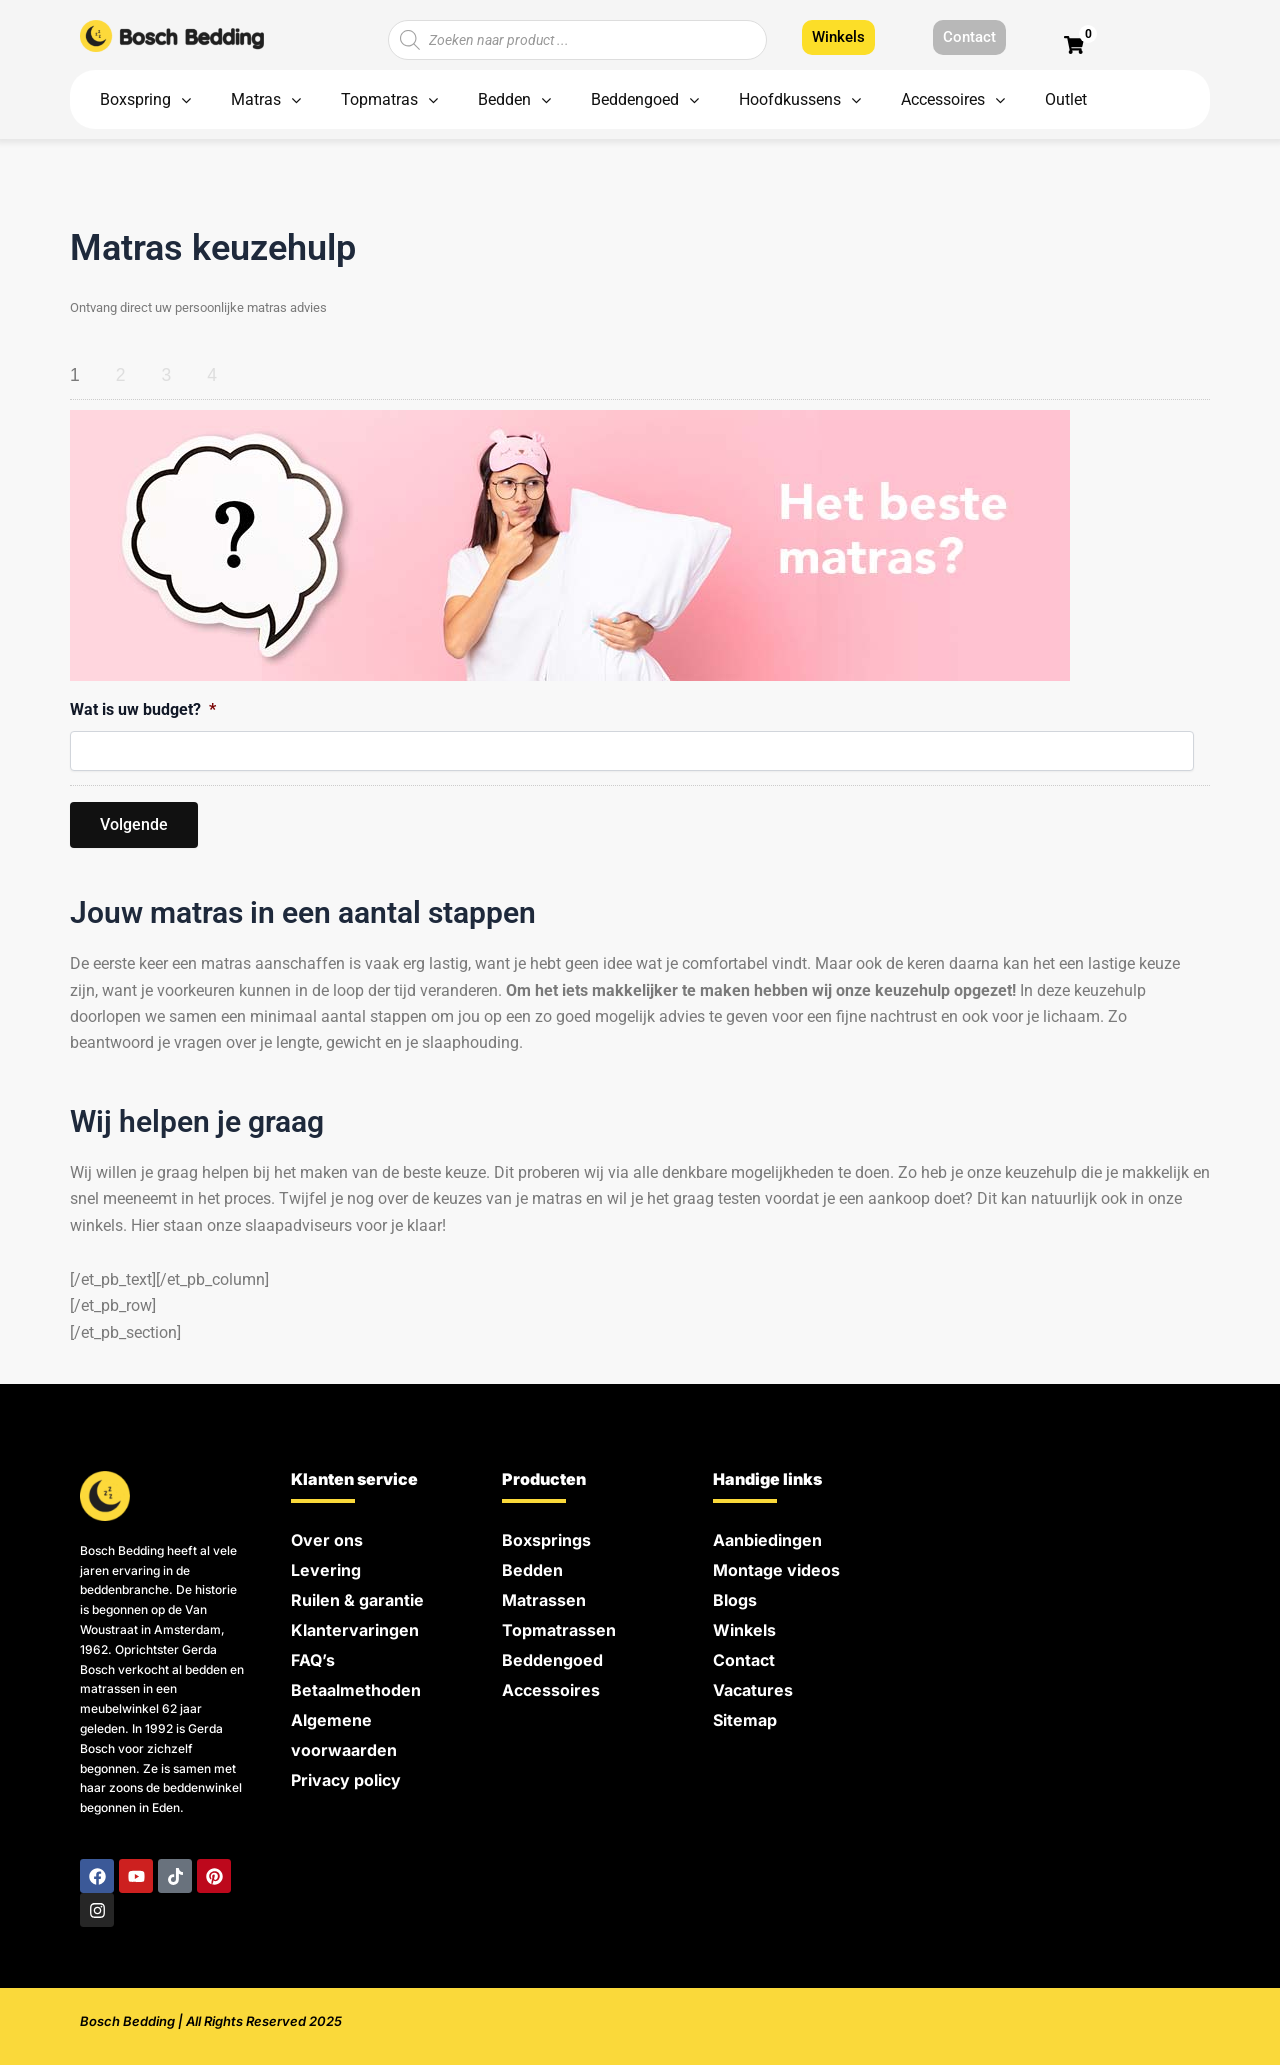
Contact (744, 1660)
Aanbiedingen (767, 1540)
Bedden (532, 1570)
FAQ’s (313, 1660)
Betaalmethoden (356, 1690)
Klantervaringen (355, 1630)
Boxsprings (546, 1540)
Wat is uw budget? (143, 709)
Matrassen (544, 1600)
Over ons (327, 1540)
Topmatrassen (559, 1630)
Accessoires (551, 1690)
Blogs (735, 1600)
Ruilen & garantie (357, 1600)
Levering (326, 1570)
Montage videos (776, 1570)
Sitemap (745, 1720)
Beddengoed (552, 1660)
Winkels (744, 1630)
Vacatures (753, 1690)
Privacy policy (346, 1780)
